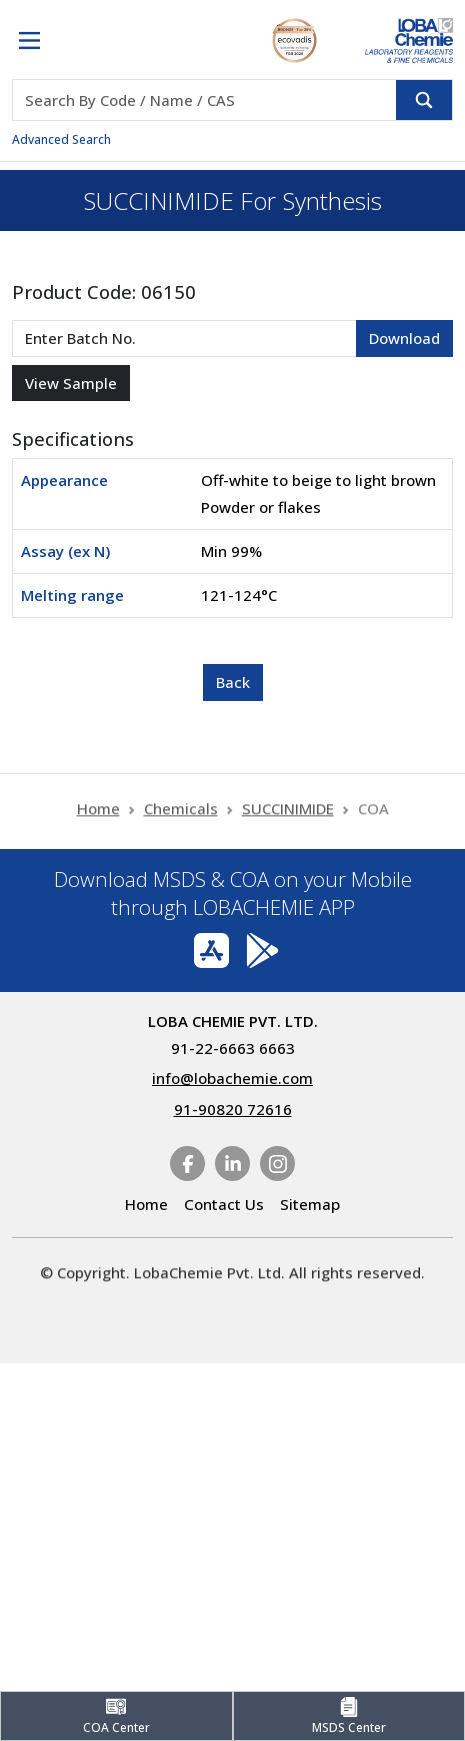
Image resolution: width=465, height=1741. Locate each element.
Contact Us (224, 1204)
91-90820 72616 (233, 1109)
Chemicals (181, 815)
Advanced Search (61, 139)
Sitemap (310, 1204)
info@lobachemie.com (232, 1078)
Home (98, 815)
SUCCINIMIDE (288, 815)
